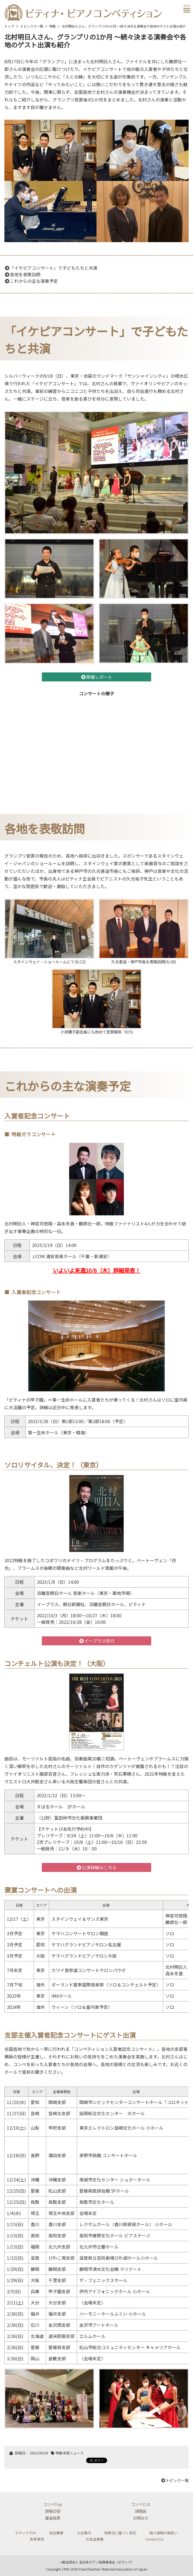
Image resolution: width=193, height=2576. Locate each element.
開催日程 (52, 2511)
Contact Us (154, 2539)
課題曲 (140, 2511)
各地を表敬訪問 (22, 274)
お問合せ (140, 2518)
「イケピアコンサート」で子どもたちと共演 (50, 267)
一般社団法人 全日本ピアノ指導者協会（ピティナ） (96, 2562)
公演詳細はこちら (96, 1867)
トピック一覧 (175, 2480)
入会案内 (84, 2532)
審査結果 (52, 2518)
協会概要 (56, 2532)
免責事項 (37, 2539)
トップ (9, 26)
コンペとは (140, 2504)
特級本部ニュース (69, 2452)
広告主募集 (95, 2539)
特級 (52, 26)
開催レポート (96, 677)
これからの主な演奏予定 (31, 281)
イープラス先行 (97, 1640)
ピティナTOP (25, 2532)
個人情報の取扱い (163, 2532)
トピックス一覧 (31, 26)
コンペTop (52, 2504)
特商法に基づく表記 (120, 2532)
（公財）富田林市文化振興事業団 (69, 1817)
